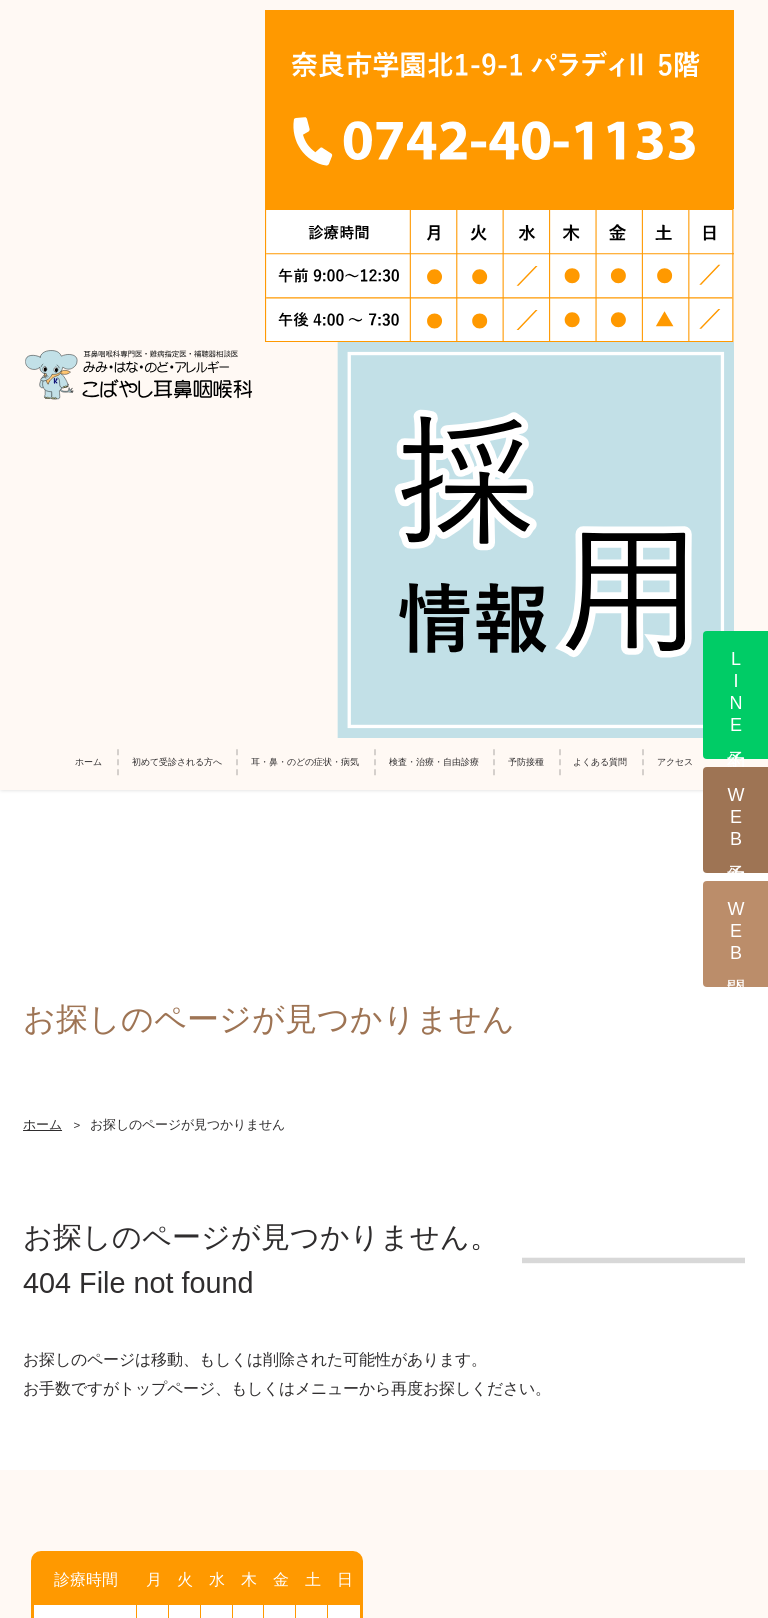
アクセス (675, 100)
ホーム (88, 100)
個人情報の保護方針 (638, 1442)
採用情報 (180, 1442)
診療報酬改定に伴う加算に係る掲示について (392, 1442)
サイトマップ (384, 1480)
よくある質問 (600, 100)
